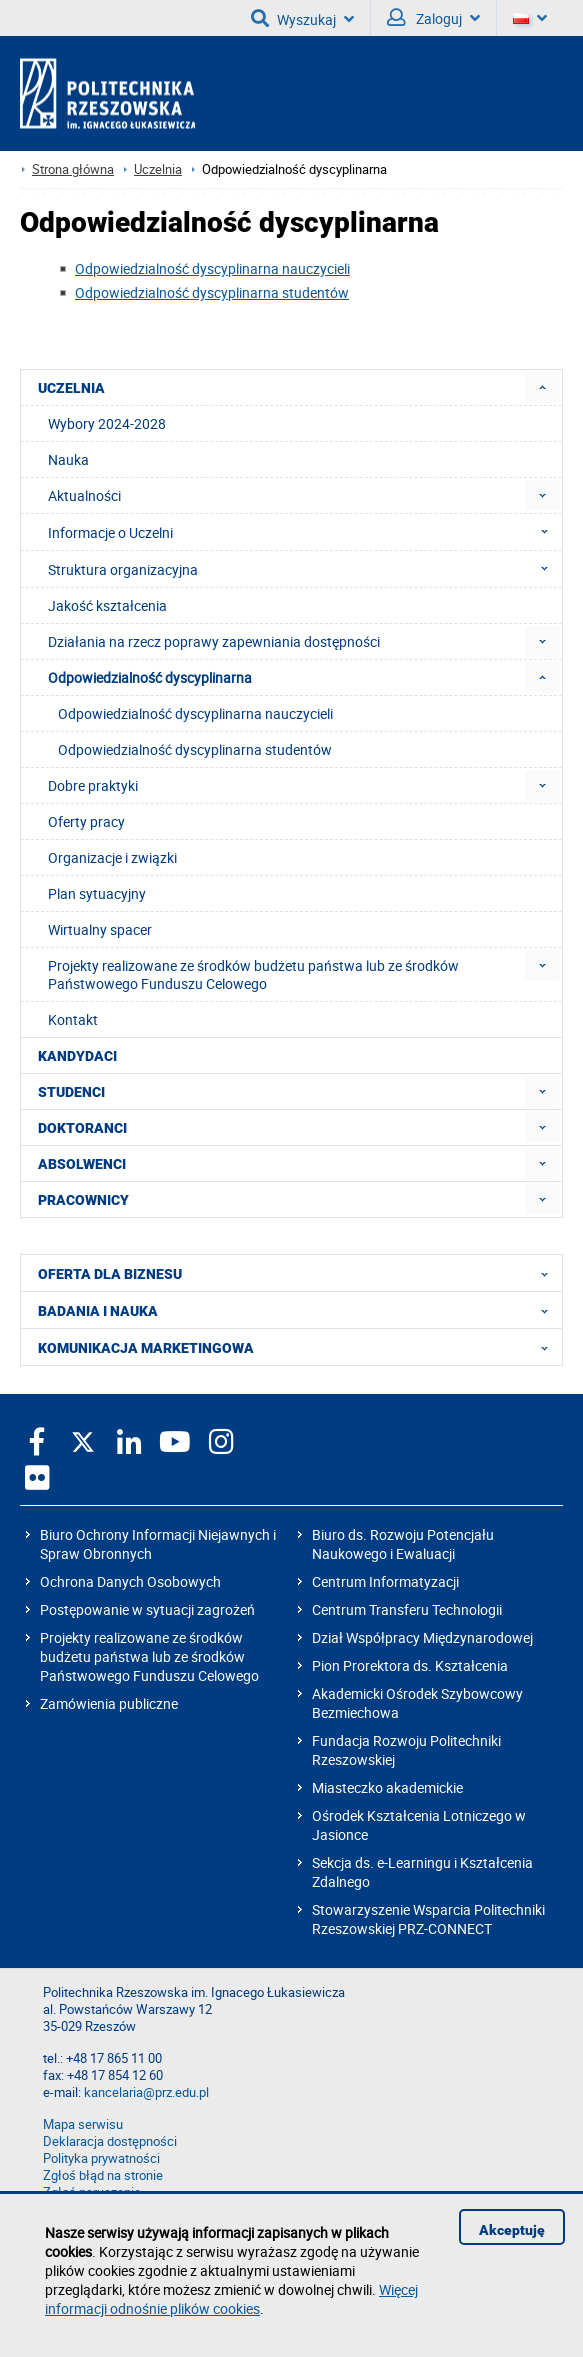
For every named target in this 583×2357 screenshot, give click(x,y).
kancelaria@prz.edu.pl (146, 2092)
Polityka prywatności (101, 2158)
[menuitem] (542, 387)
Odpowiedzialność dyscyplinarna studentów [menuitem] (195, 749)
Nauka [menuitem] (68, 459)
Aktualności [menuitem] (84, 495)
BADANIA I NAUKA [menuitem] (299, 1310)
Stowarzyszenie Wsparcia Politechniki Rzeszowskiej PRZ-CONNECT (428, 1919)
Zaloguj (433, 18)
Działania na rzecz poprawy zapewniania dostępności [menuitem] (214, 641)
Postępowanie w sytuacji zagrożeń (147, 1609)
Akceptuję (512, 2230)
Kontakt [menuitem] (73, 1019)
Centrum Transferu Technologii (407, 1609)
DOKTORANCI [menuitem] (82, 1128)
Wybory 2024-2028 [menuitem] (107, 423)
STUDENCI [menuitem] (71, 1092)
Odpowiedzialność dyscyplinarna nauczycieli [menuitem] (195, 713)
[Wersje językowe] (530, 18)
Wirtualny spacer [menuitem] (100, 929)
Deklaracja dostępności (110, 2141)
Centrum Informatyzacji (385, 1581)
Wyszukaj (302, 18)
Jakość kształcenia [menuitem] (107, 605)
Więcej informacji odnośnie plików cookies (231, 2299)
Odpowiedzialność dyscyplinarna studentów (212, 292)
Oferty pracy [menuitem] (86, 821)
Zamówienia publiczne (109, 1703)
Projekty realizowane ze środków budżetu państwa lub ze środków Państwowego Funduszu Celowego (149, 1656)
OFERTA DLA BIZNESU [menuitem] (299, 1273)
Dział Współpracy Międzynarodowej (422, 1637)
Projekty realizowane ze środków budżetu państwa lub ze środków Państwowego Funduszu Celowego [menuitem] (253, 974)
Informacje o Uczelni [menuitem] (304, 532)
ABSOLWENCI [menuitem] (82, 1164)
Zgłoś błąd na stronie (103, 2175)
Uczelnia (158, 169)
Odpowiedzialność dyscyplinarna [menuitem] (150, 677)
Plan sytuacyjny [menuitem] (97, 893)
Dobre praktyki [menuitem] (93, 785)
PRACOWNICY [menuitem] (83, 1200)
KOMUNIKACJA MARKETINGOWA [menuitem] (299, 1347)
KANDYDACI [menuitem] (77, 1056)
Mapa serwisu (83, 2124)
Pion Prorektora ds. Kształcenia (410, 1665)
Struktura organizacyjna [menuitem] (304, 569)
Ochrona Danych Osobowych (130, 1581)
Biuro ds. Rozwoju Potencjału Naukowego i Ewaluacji (403, 1544)
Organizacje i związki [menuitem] (112, 857)
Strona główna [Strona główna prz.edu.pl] (73, 169)
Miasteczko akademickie (387, 1787)
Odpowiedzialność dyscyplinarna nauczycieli (212, 268)
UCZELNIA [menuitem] (71, 388)
